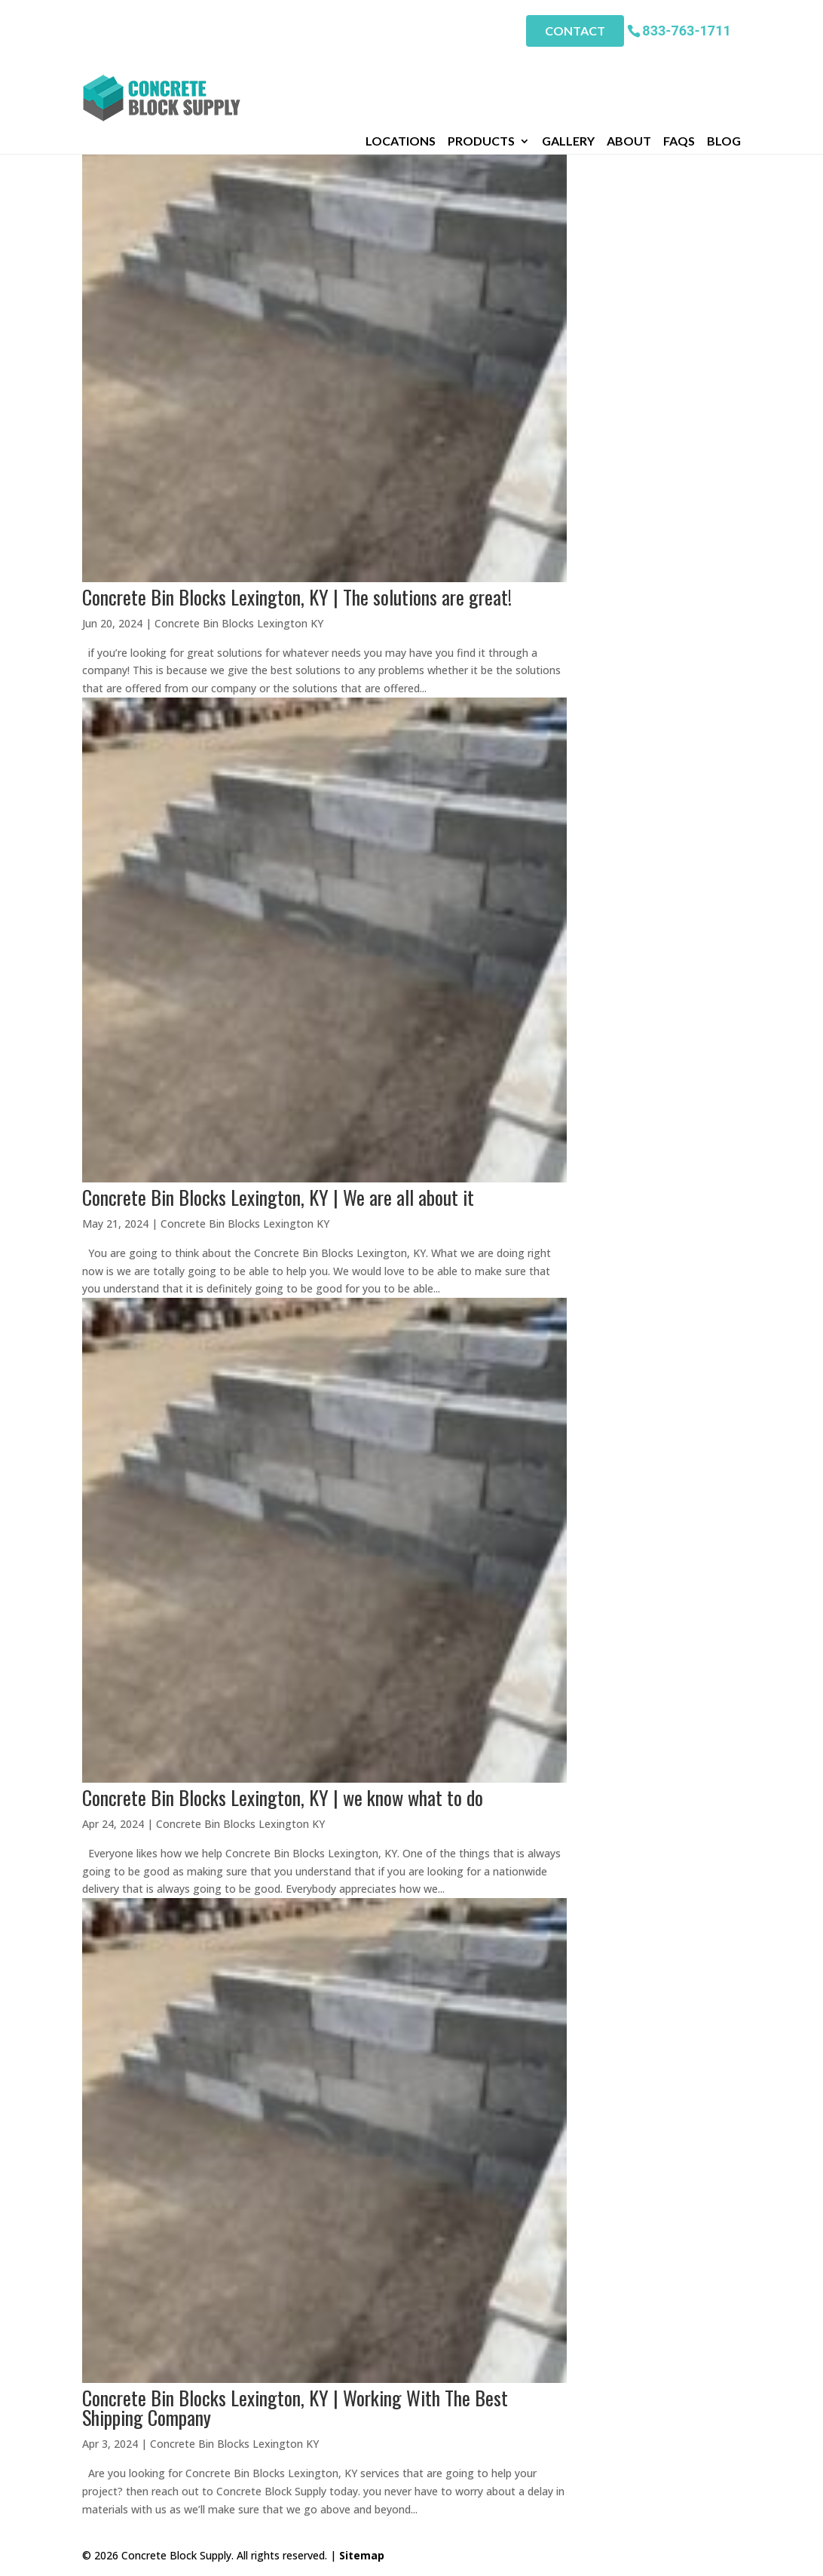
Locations (401, 67)
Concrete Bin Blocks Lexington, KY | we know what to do (282, 1797)
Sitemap (361, 2555)
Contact (575, 30)
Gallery (568, 67)
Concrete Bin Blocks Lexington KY (239, 623)
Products (481, 67)
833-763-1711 (686, 30)
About (629, 67)
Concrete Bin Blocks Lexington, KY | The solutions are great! (297, 597)
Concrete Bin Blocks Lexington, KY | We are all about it (278, 1197)
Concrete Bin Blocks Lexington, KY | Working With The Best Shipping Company (295, 2407)
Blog (724, 67)
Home (97, 88)
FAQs (679, 67)
